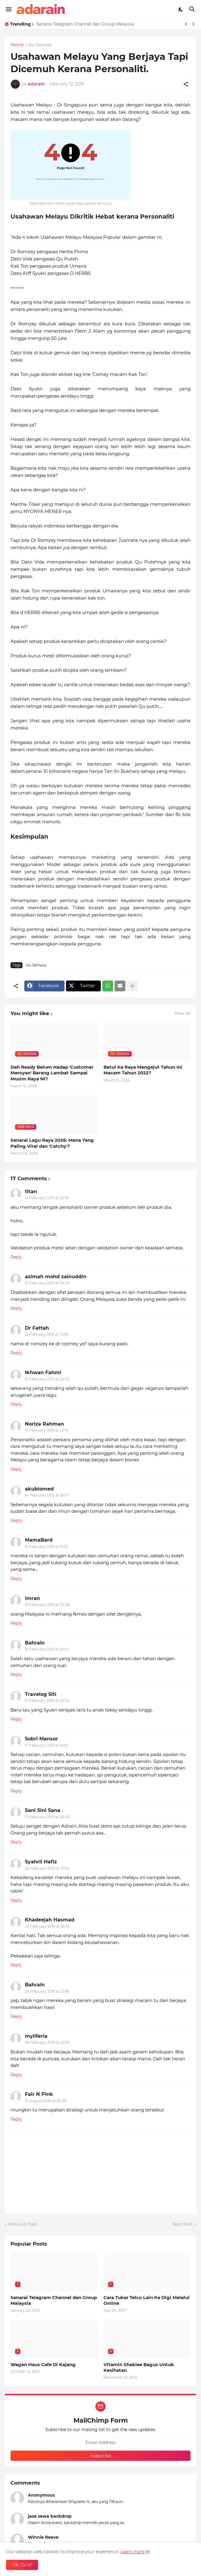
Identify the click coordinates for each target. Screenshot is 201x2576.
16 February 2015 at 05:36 (47, 1604)
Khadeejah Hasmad (49, 1920)
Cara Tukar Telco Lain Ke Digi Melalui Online (147, 2300)
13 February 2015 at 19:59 (46, 1334)
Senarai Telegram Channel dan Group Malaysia (85, 24)
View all (182, 1013)
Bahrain (35, 1643)
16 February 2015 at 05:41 (47, 1649)
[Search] (193, 9)
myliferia (36, 2036)
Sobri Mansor (41, 1739)
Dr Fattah (37, 1328)
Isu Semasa (40, 45)
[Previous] (186, 24)
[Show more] (132, 986)
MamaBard (38, 1540)
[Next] (193, 24)
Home (16, 45)
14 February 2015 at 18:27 (47, 1495)
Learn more (132, 2551)
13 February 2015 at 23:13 (46, 1430)
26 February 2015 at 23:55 (47, 2042)
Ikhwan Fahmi (43, 1372)
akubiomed (39, 1489)
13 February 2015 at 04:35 (47, 1283)
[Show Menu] (8, 9)
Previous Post (22, 2224)
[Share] (185, 84)
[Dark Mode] (181, 9)
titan (31, 1191)
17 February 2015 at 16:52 (46, 1745)
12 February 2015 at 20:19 (46, 1198)
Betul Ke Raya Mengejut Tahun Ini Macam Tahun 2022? (143, 1070)
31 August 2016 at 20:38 (45, 2101)
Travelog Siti (40, 1694)
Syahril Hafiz (41, 1862)
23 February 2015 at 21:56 (47, 1991)
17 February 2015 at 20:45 (47, 1817)
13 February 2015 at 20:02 (47, 1379)
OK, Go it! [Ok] (22, 2565)
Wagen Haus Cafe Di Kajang (43, 2364)
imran (32, 1598)
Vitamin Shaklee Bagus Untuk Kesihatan (139, 2367)
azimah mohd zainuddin (55, 1276)
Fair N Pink (39, 2094)
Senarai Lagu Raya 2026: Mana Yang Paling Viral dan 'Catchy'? (52, 1143)
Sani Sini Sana (42, 1810)
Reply (16, 1257)
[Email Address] (100, 2442)
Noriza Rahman (44, 1424)
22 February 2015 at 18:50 (47, 1926)
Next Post (182, 2224)
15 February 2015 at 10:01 (46, 1546)
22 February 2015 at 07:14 (47, 1868)
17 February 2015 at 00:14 (47, 1700)
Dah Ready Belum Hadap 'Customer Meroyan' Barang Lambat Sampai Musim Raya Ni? (51, 1073)
